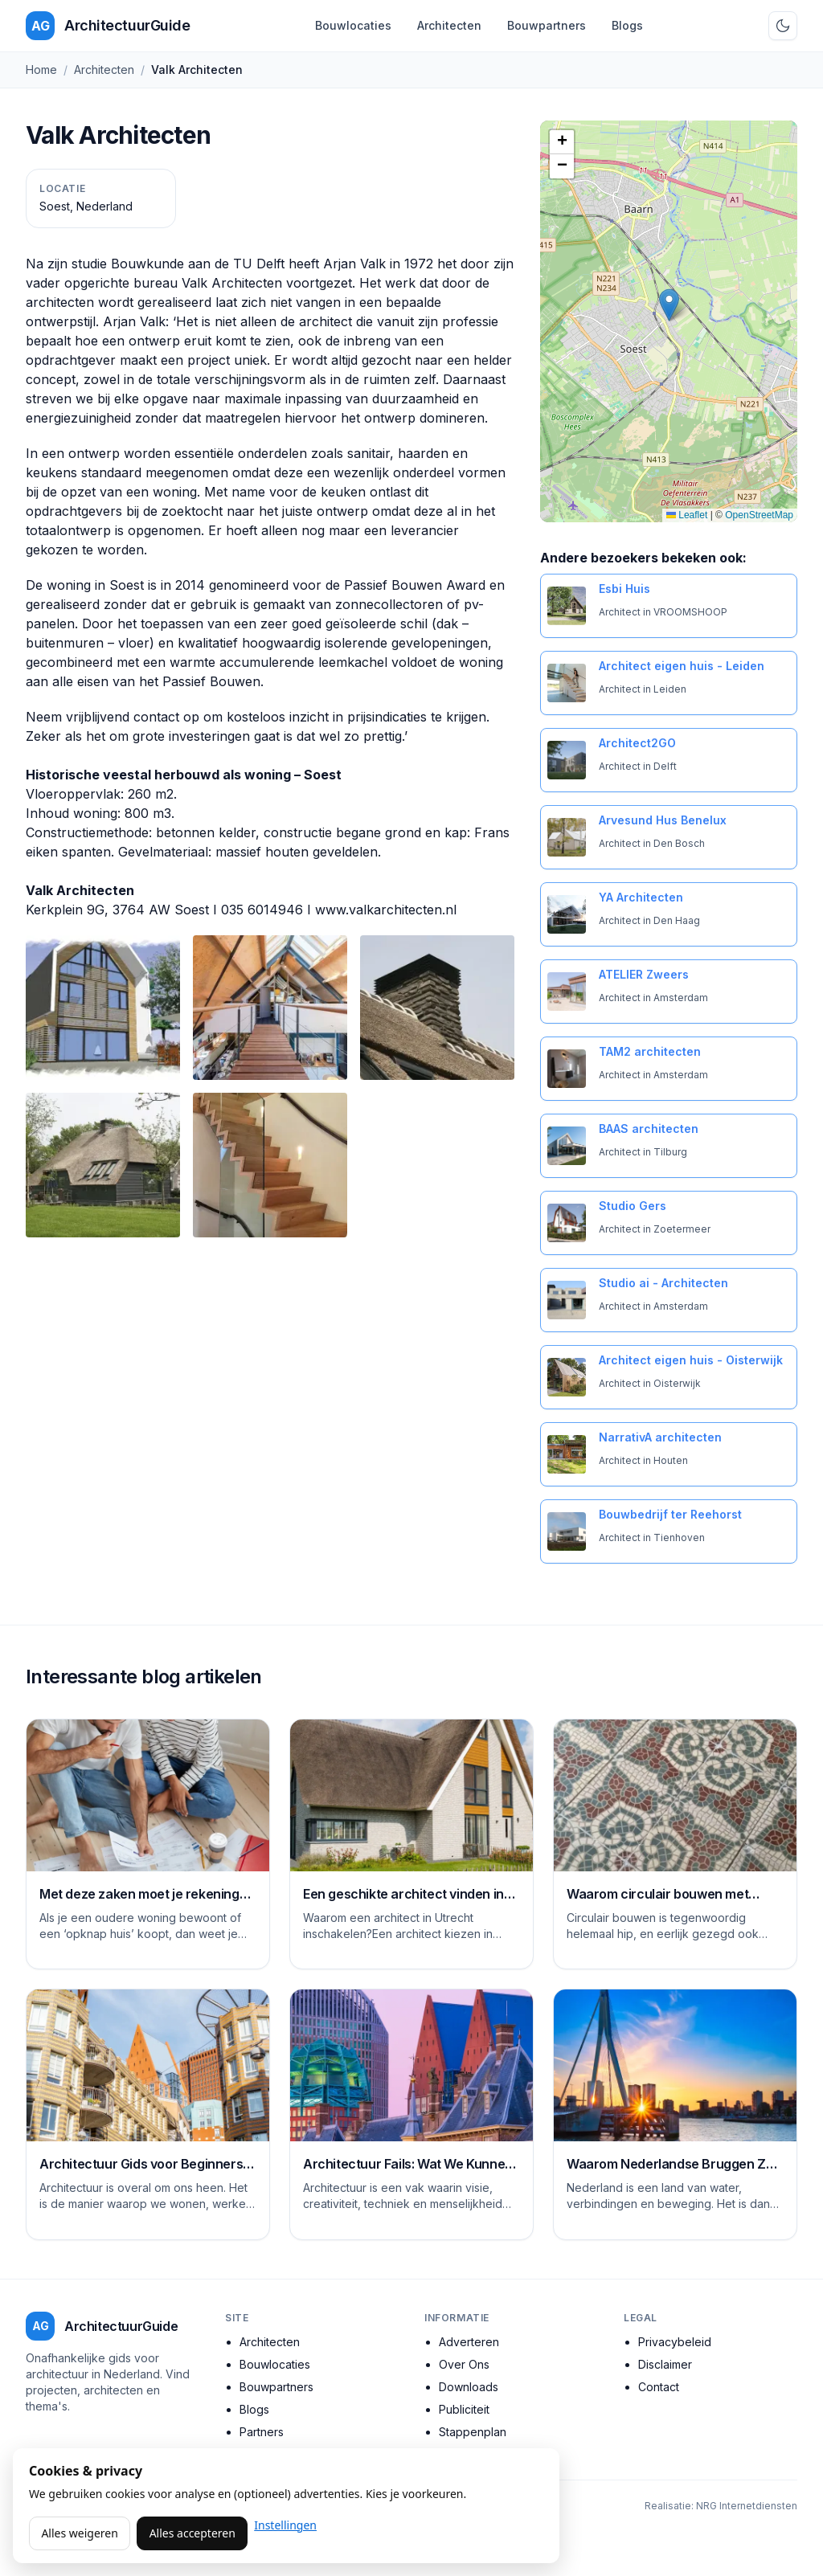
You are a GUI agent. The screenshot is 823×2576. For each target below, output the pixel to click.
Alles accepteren (192, 2533)
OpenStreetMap (759, 515)
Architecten (449, 25)
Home (41, 69)
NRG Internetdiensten (746, 2506)
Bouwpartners (546, 25)
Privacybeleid (674, 2342)
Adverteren (469, 2342)
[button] (669, 304)
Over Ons (464, 2364)
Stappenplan (472, 2432)
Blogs (627, 25)
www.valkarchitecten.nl (386, 910)
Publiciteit (464, 2409)
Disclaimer (665, 2364)
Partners (262, 2432)
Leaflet (686, 515)
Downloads (468, 2387)
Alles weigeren (79, 2533)
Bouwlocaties (353, 25)
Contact (658, 2387)
